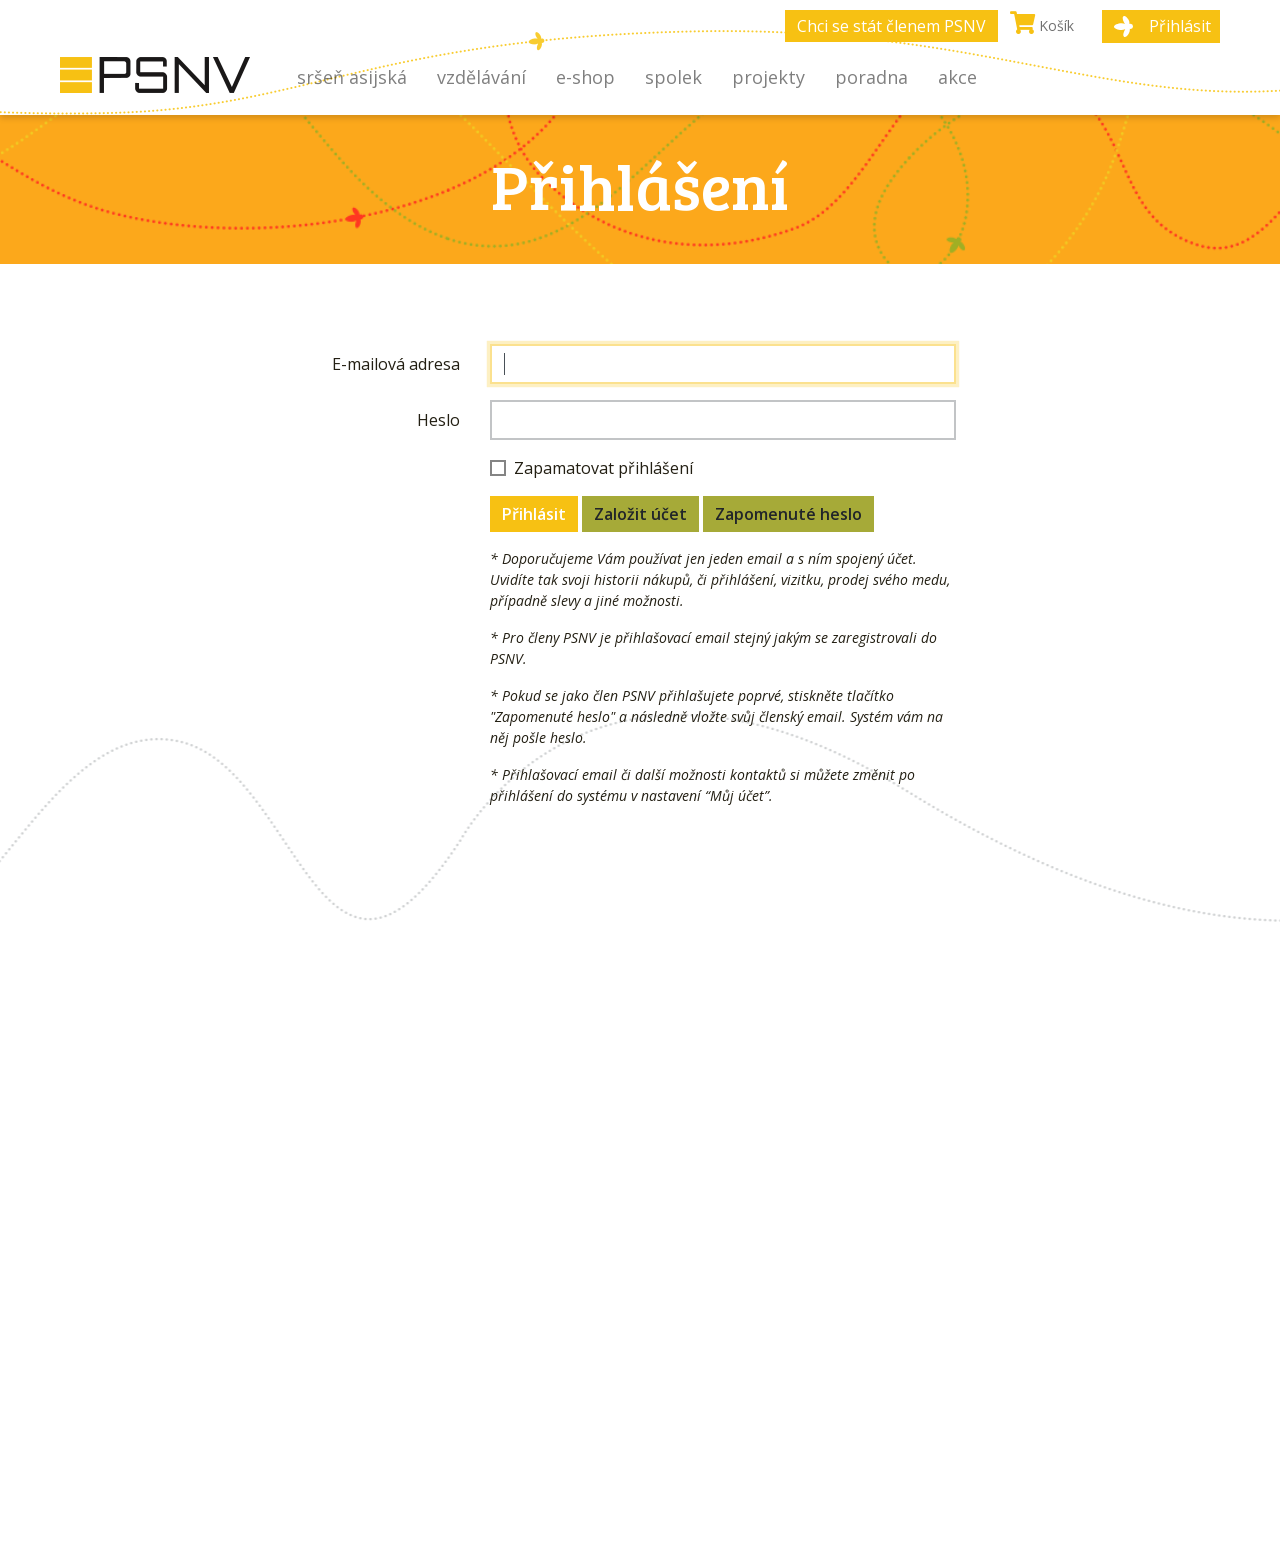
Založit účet (640, 514)
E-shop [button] (585, 77)
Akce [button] (957, 77)
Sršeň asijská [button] (352, 77)
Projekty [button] (768, 77)
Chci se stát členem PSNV (891, 26)
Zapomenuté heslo (788, 514)
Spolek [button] (673, 77)
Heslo (438, 420)
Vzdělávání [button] (481, 77)
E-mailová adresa (396, 364)
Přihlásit (1180, 26)
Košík (1042, 23)
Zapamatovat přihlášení (603, 468)
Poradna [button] (871, 77)
